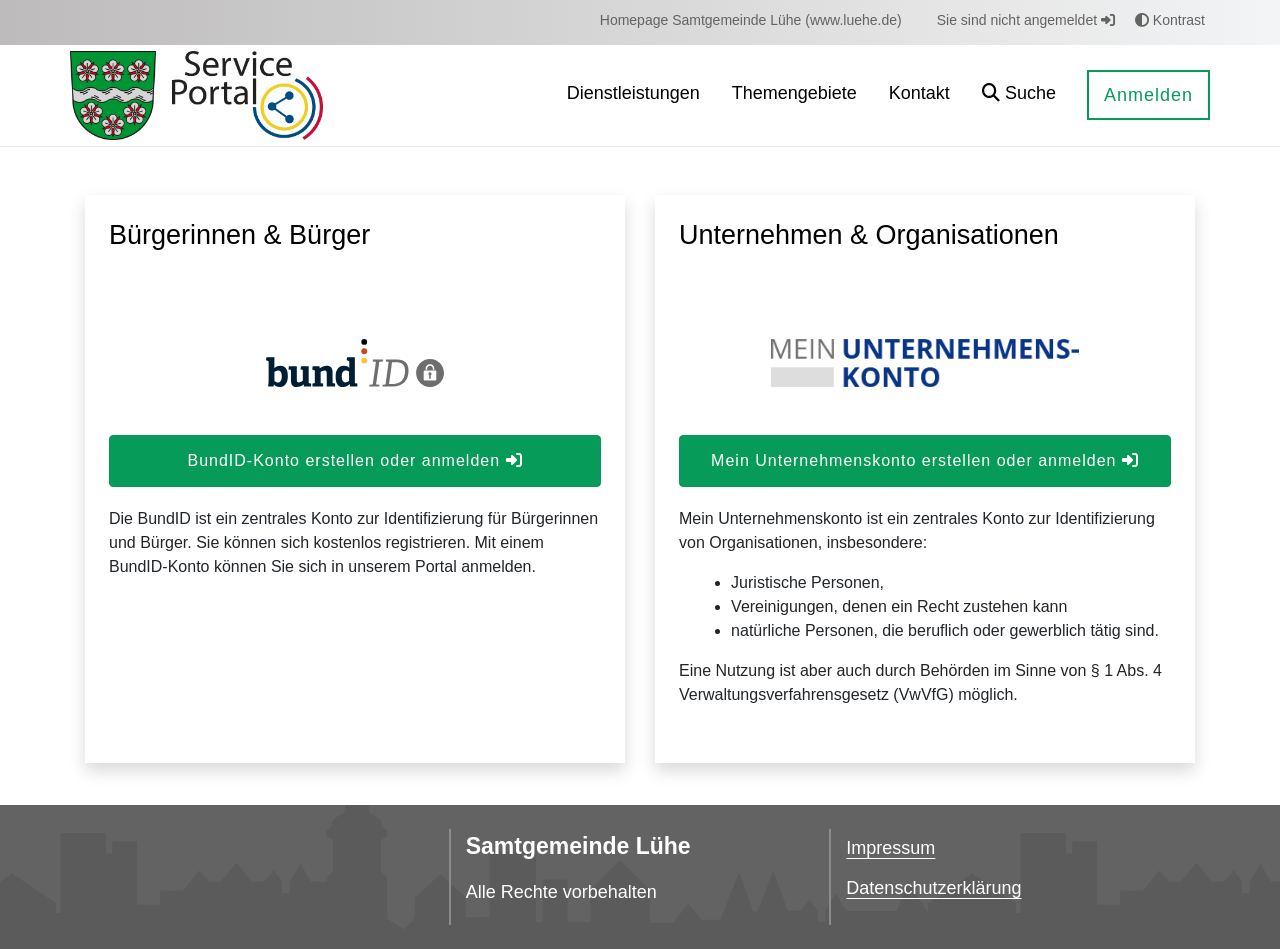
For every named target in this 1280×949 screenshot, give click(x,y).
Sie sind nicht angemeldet (1026, 20)
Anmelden (1148, 95)
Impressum (890, 848)
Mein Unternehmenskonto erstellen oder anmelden (925, 460)
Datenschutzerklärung (933, 888)
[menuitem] (751, 20)
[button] (1019, 95)
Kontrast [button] (1170, 20)
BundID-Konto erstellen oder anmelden (354, 460)
